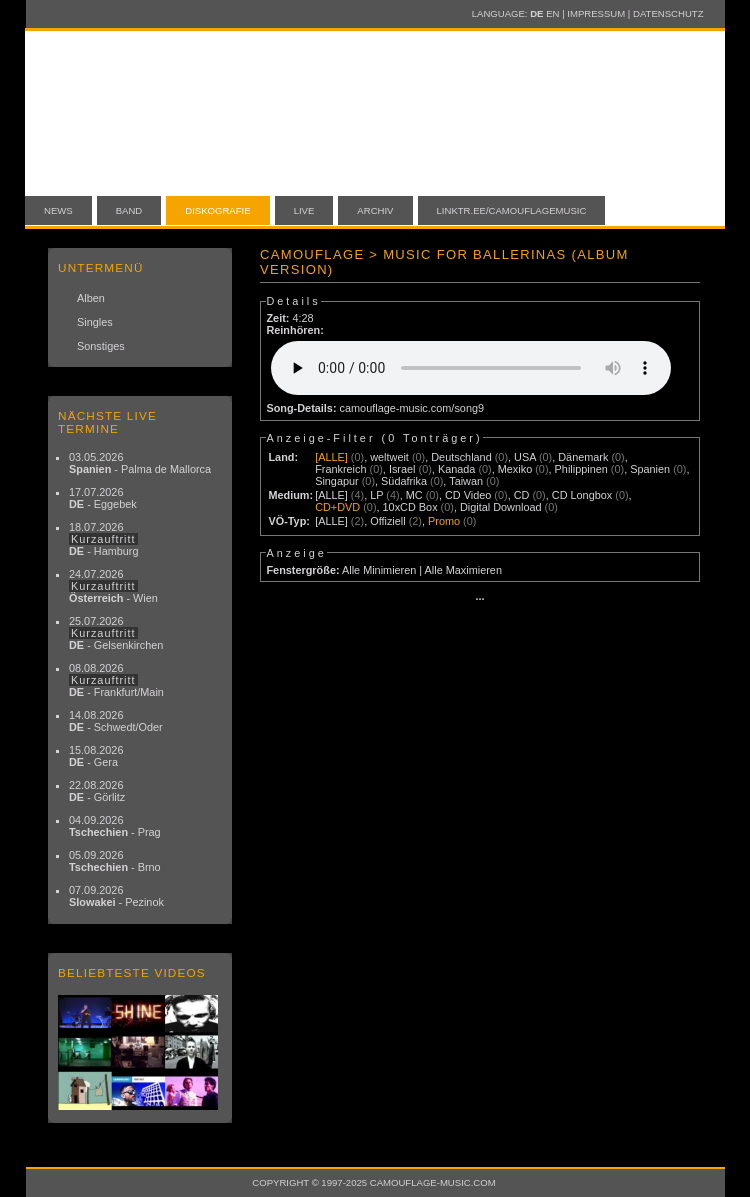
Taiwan (466, 481)
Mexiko (515, 469)
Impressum (596, 13)
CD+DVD (337, 507)
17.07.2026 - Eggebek (103, 498)
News (58, 210)
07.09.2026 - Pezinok (116, 896)
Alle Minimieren (379, 570)
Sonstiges (101, 346)
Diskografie (217, 210)
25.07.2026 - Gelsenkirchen (116, 633)
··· (479, 599)
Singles (95, 322)
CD (522, 495)
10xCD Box (410, 507)
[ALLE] (331, 457)
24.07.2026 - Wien (113, 586)
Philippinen (581, 469)
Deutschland (461, 457)
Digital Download (501, 507)
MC (414, 495)
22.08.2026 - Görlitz (97, 791)
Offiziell (387, 521)
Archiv (375, 210)
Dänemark (583, 457)
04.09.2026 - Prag (115, 826)
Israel (402, 469)
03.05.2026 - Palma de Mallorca (140, 463)
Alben (91, 298)
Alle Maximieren (463, 570)
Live (304, 210)
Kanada (457, 469)
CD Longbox (582, 495)
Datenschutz (668, 13)
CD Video (468, 495)
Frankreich (340, 469)
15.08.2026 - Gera (96, 756)
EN (552, 13)
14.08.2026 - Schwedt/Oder (116, 721)
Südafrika (404, 481)
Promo (444, 521)
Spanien (650, 469)
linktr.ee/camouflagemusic (512, 210)
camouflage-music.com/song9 (412, 408)
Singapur (337, 481)
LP (376, 495)
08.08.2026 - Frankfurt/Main (116, 680)
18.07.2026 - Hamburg (104, 539)
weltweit (389, 457)
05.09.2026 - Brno (115, 861)
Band (129, 210)
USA (525, 457)
